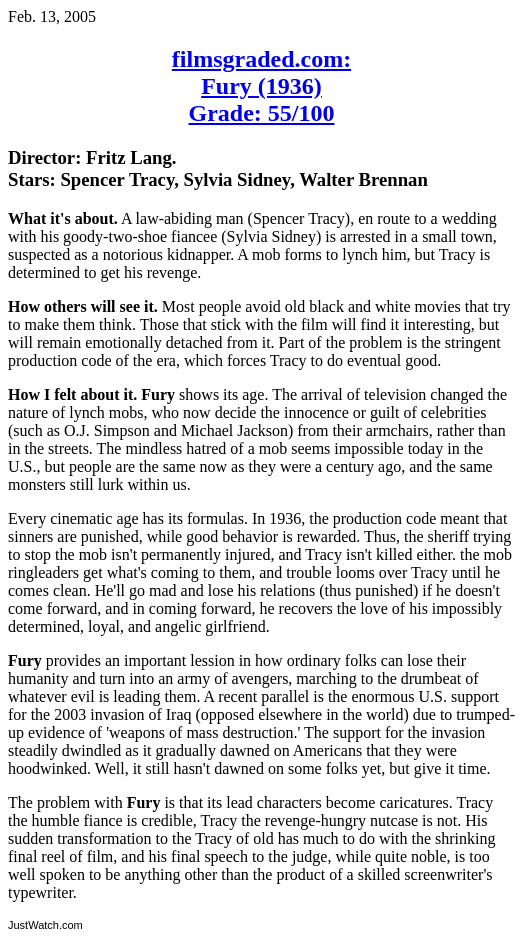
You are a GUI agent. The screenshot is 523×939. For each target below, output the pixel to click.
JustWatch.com (45, 925)
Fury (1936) (261, 86)
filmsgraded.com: (261, 59)
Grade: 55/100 (262, 113)
